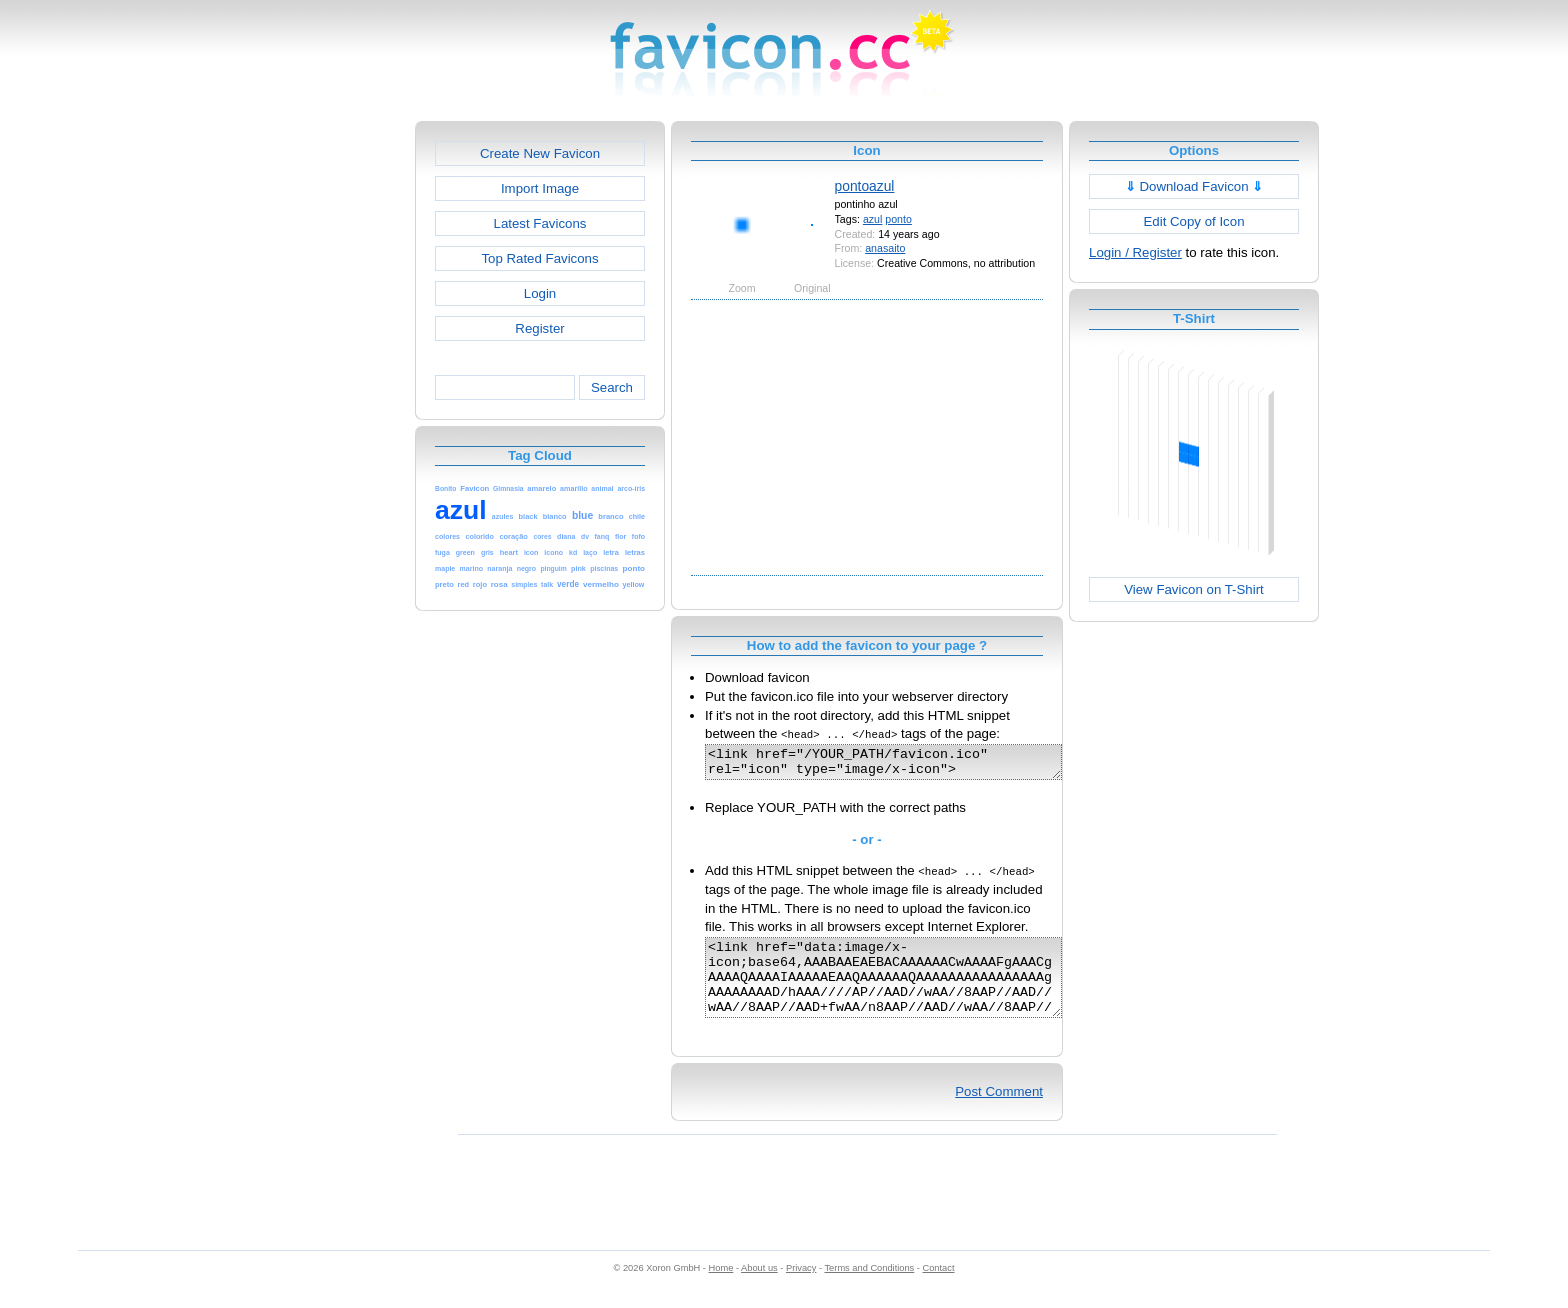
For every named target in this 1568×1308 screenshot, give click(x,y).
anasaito (885, 248)
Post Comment (999, 1112)
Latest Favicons (540, 223)
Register (539, 328)
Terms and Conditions (869, 1289)
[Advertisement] (329, 421)
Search (612, 387)
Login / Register (1135, 252)
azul (872, 219)
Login (540, 293)
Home (721, 1289)
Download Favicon (1194, 186)
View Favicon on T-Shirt (1194, 589)
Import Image (540, 188)
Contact (939, 1289)
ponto (898, 219)
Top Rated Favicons (539, 258)
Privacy (801, 1289)
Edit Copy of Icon (1193, 221)
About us (759, 1289)
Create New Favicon (540, 153)
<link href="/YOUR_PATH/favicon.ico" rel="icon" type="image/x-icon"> (904, 765)
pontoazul (865, 186)
